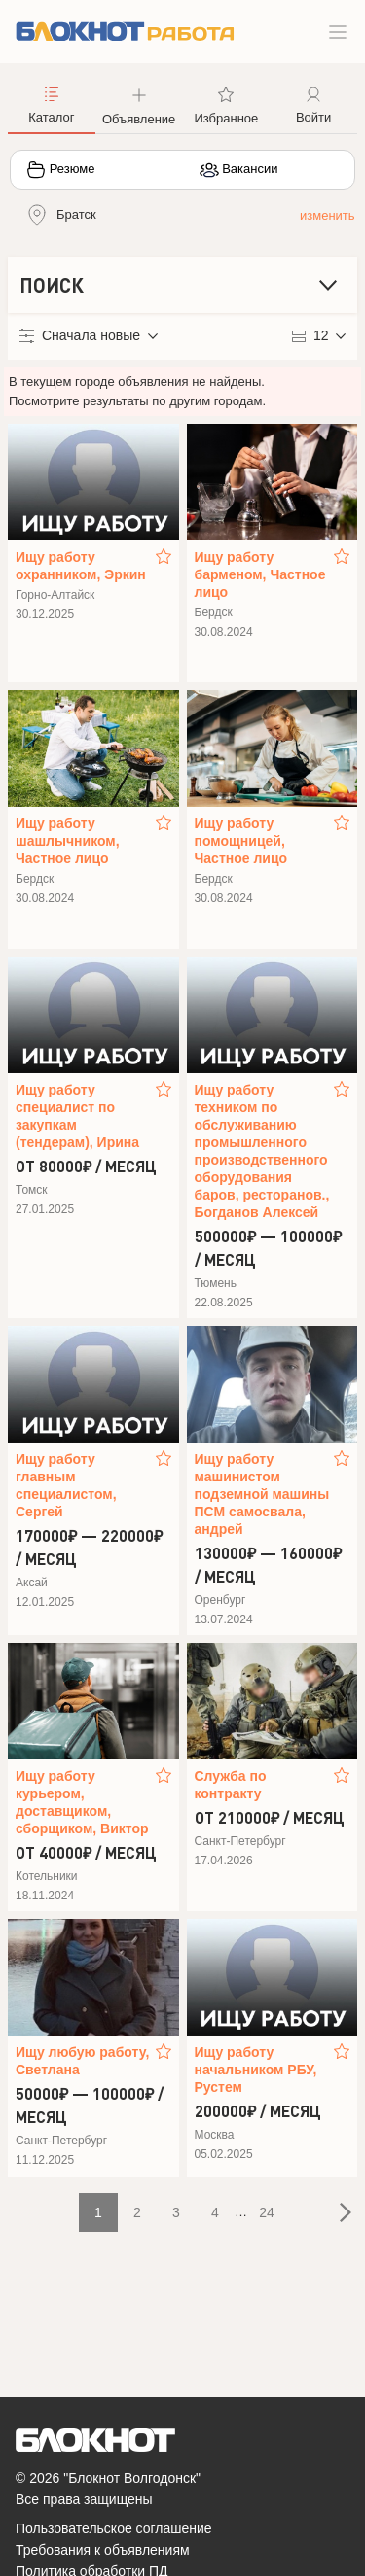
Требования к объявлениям (103, 2550)
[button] (139, 104)
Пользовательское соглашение (114, 2528)
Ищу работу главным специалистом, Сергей (66, 1485)
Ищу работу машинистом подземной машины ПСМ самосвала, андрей (262, 1494)
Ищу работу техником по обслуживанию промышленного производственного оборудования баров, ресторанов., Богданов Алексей (262, 1151)
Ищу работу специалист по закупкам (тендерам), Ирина (77, 1116)
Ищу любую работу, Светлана (82, 2060)
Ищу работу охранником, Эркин (81, 565)
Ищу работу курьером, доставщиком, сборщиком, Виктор (82, 1802)
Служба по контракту (231, 1784)
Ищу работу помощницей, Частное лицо (241, 841)
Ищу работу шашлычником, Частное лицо (68, 841)
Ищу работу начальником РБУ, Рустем (256, 2069)
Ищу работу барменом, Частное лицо (260, 574)
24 (266, 2212)
